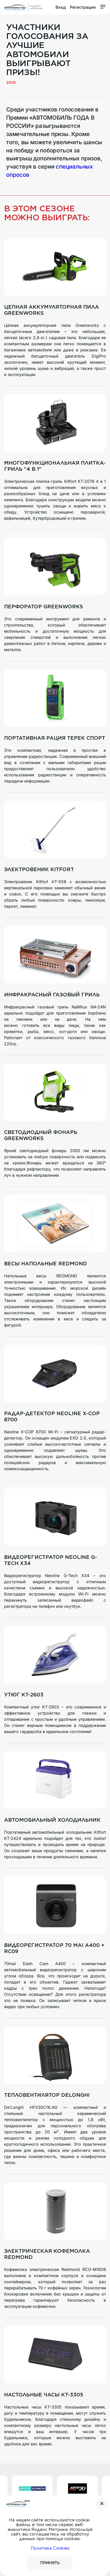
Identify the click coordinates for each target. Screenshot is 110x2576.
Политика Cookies (50, 2548)
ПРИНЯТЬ (50, 2562)
